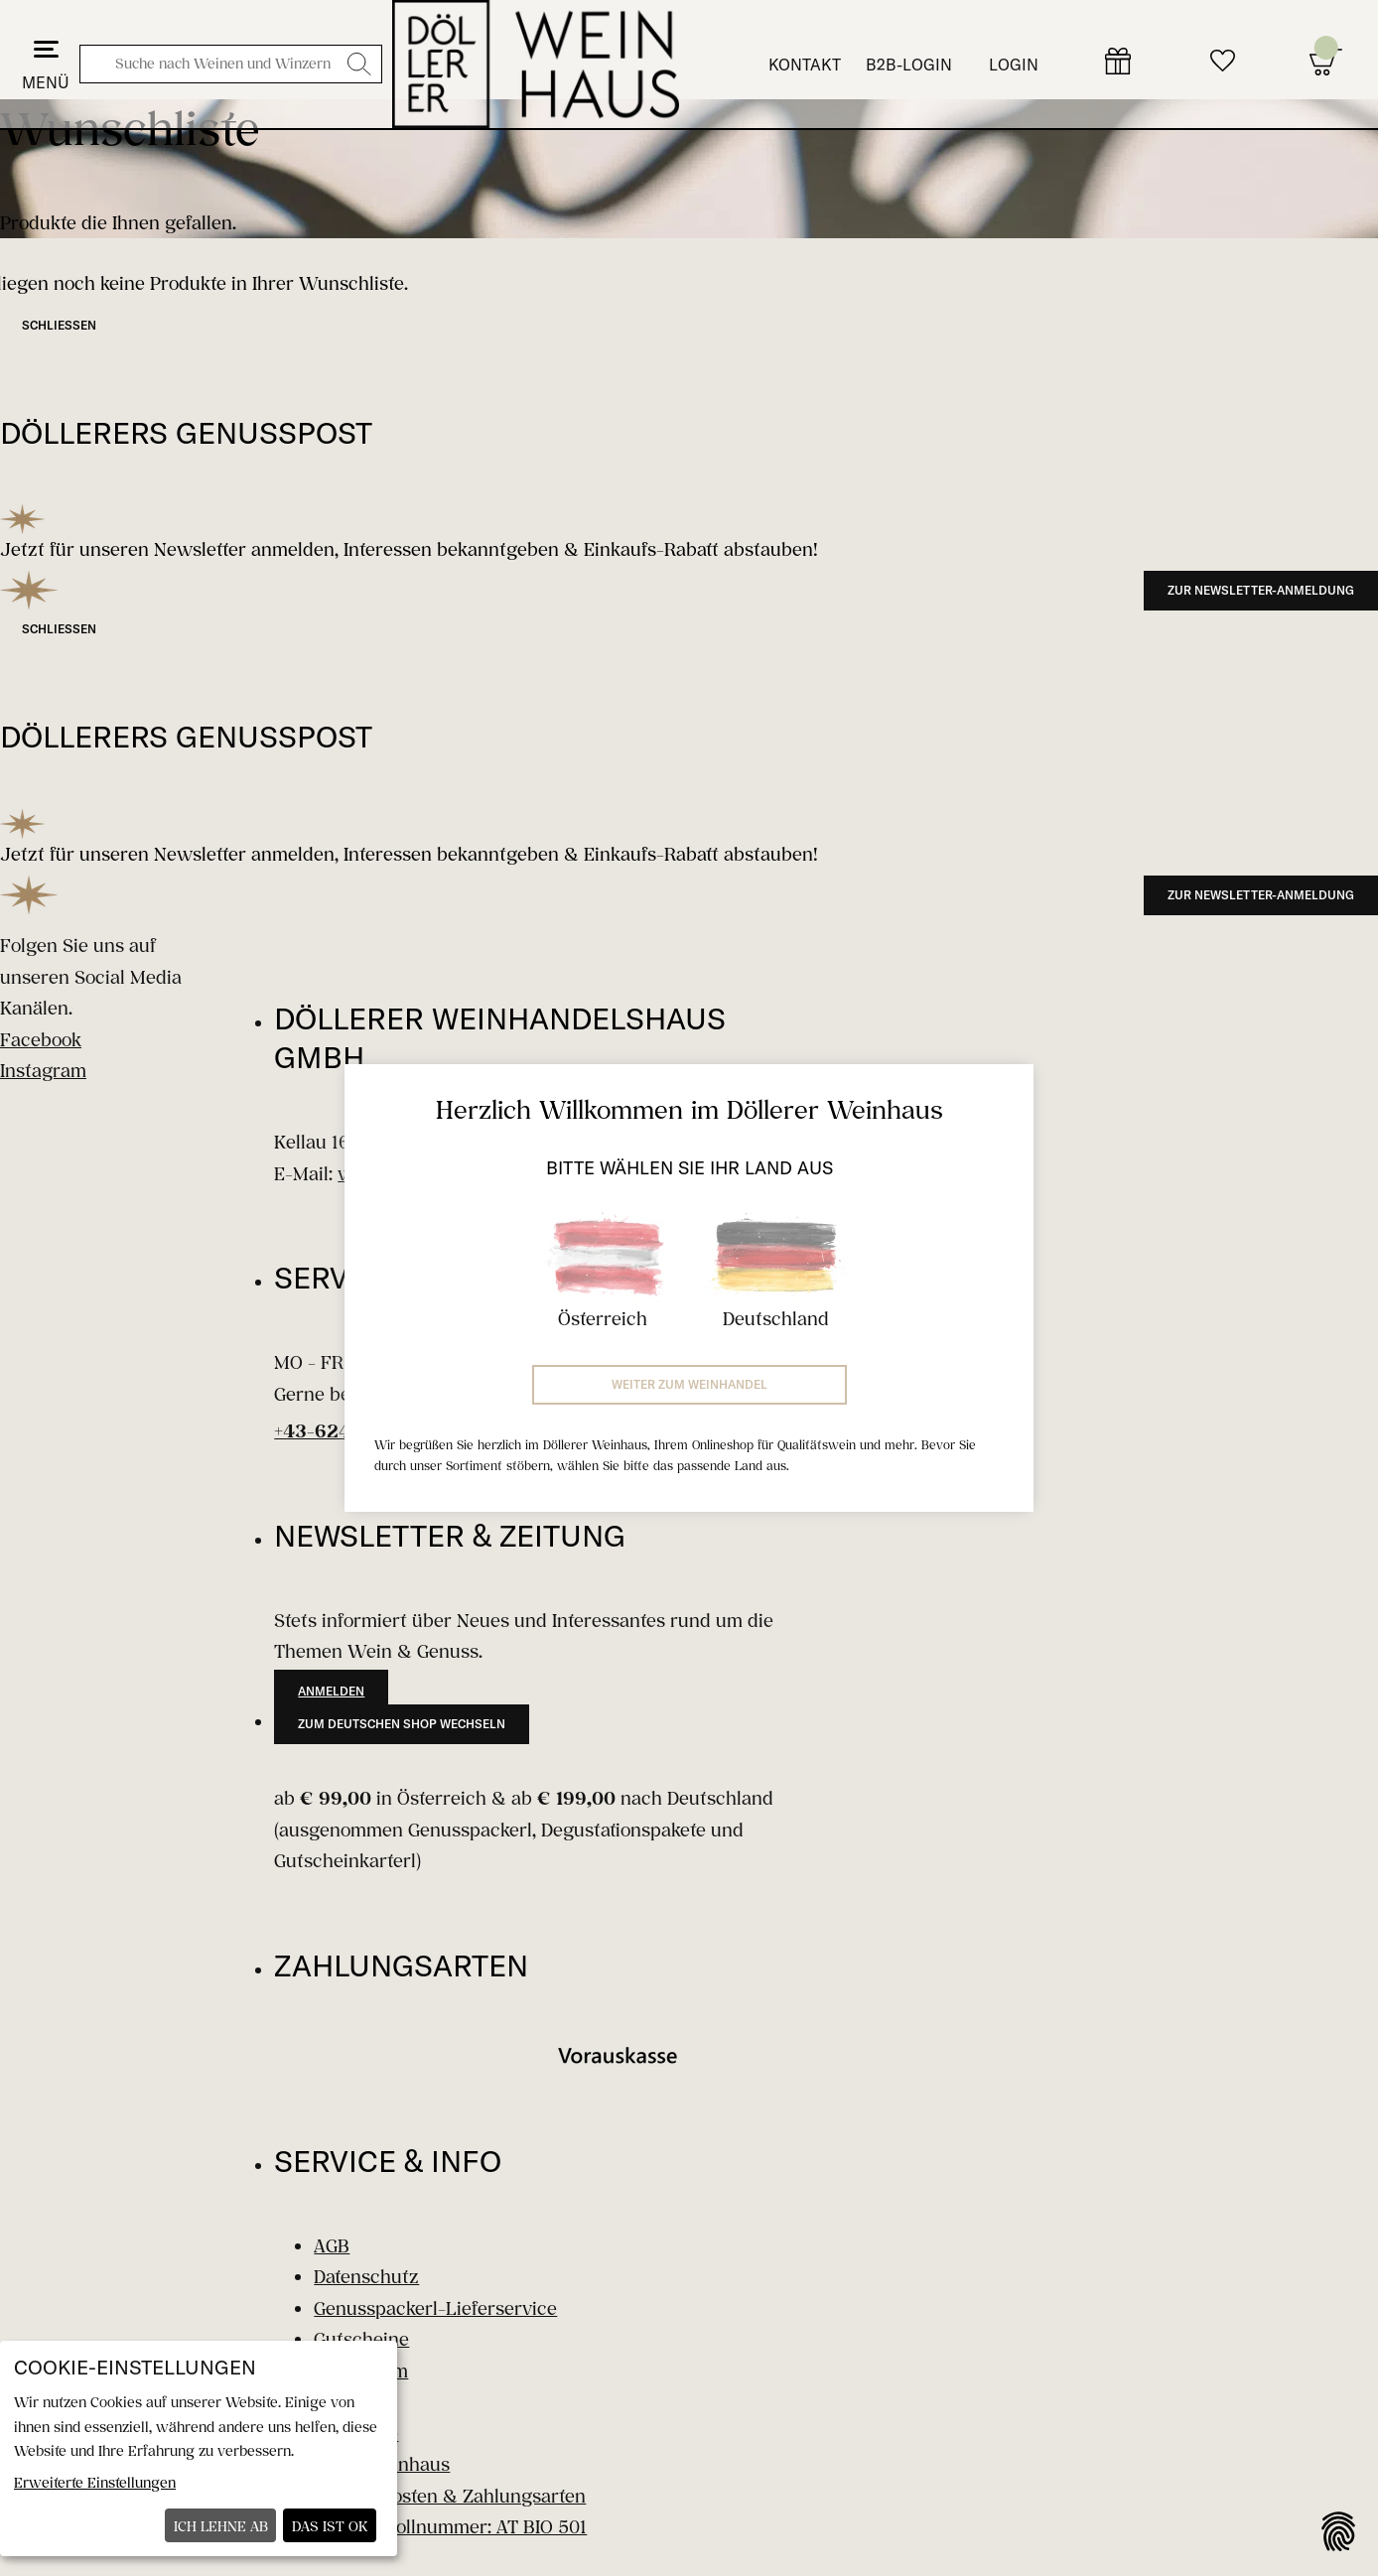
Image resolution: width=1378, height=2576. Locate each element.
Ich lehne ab (221, 2525)
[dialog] (198, 2448)
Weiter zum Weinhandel (689, 1384)
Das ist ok (330, 2525)
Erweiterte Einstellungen (95, 2482)
